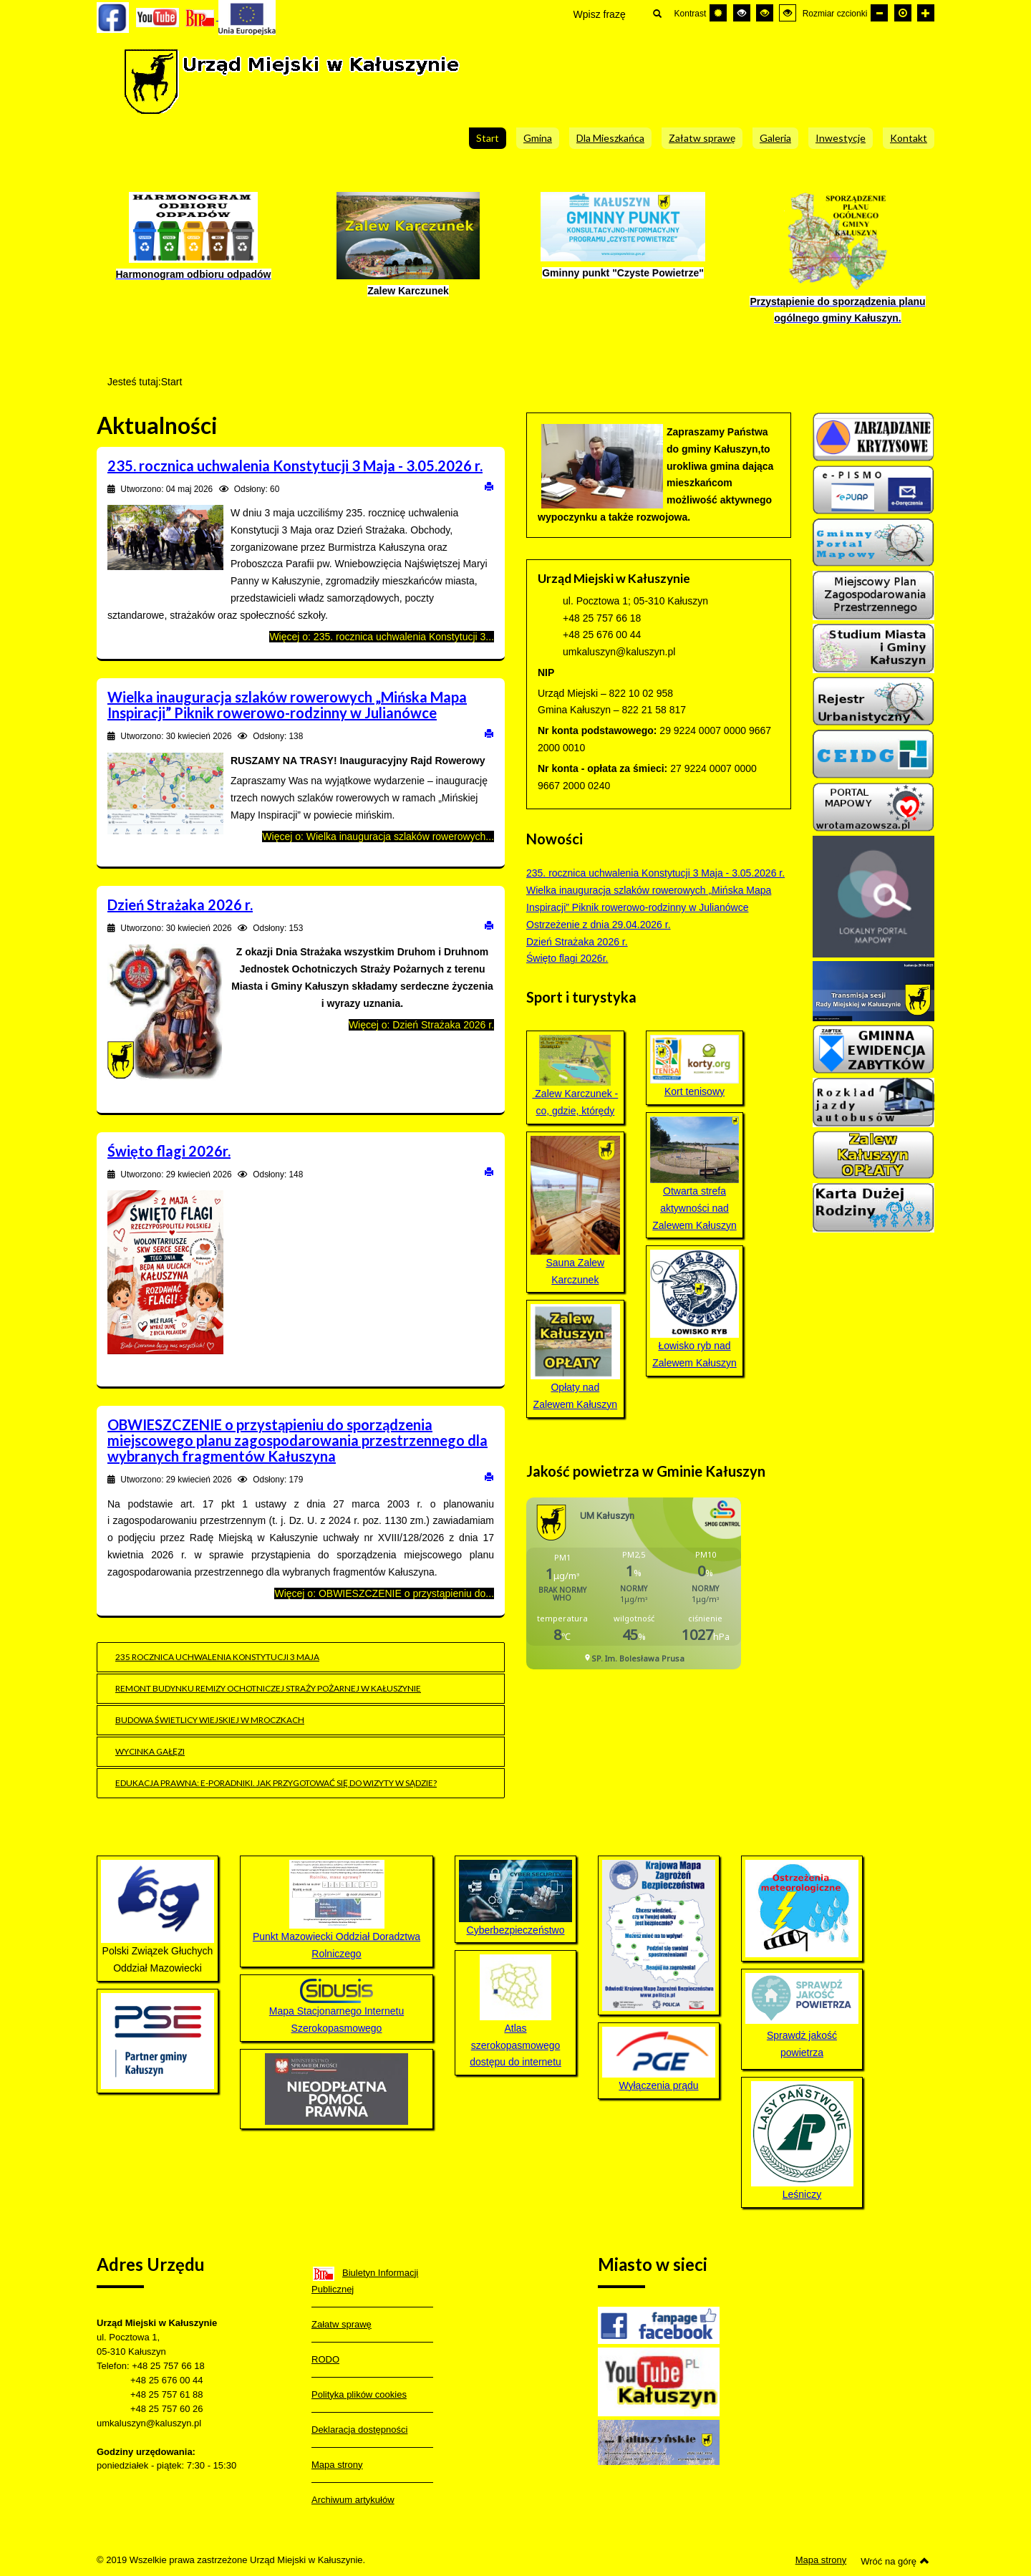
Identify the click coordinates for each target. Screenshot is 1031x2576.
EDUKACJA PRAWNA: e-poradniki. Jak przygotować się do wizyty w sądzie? (276, 1782)
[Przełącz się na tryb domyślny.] (718, 12)
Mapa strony (337, 2464)
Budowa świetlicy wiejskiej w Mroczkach (209, 1719)
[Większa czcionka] (925, 12)
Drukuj (489, 486)
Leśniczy (802, 2140)
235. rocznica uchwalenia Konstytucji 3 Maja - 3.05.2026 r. (295, 465)
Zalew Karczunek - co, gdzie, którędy (575, 1075)
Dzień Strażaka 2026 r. (180, 904)
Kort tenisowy (695, 1066)
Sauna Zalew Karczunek (575, 1210)
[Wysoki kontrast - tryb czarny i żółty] (764, 12)
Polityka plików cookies (359, 2394)
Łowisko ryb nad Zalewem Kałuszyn (695, 1309)
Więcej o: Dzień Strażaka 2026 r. (421, 1025)
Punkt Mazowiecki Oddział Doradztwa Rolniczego (336, 1909)
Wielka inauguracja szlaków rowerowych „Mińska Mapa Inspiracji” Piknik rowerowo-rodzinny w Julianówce (287, 704)
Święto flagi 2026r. (169, 1150)
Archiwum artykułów (353, 2499)
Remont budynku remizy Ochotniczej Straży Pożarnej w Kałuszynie (268, 1688)
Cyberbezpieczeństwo (516, 1930)
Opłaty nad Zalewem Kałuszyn (575, 1356)
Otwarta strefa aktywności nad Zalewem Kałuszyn (695, 1173)
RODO (325, 2359)
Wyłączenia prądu (658, 2059)
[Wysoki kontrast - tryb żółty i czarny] (787, 12)
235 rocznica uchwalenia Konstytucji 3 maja (217, 1656)
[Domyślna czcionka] (902, 12)
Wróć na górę (895, 2561)
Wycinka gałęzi (150, 1751)
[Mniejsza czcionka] (879, 12)
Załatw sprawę (341, 2324)
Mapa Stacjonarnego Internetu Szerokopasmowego (336, 2006)
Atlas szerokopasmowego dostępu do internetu (515, 2011)
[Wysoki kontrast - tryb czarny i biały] (741, 12)
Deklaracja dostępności (359, 2429)
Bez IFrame (639, 1590)
